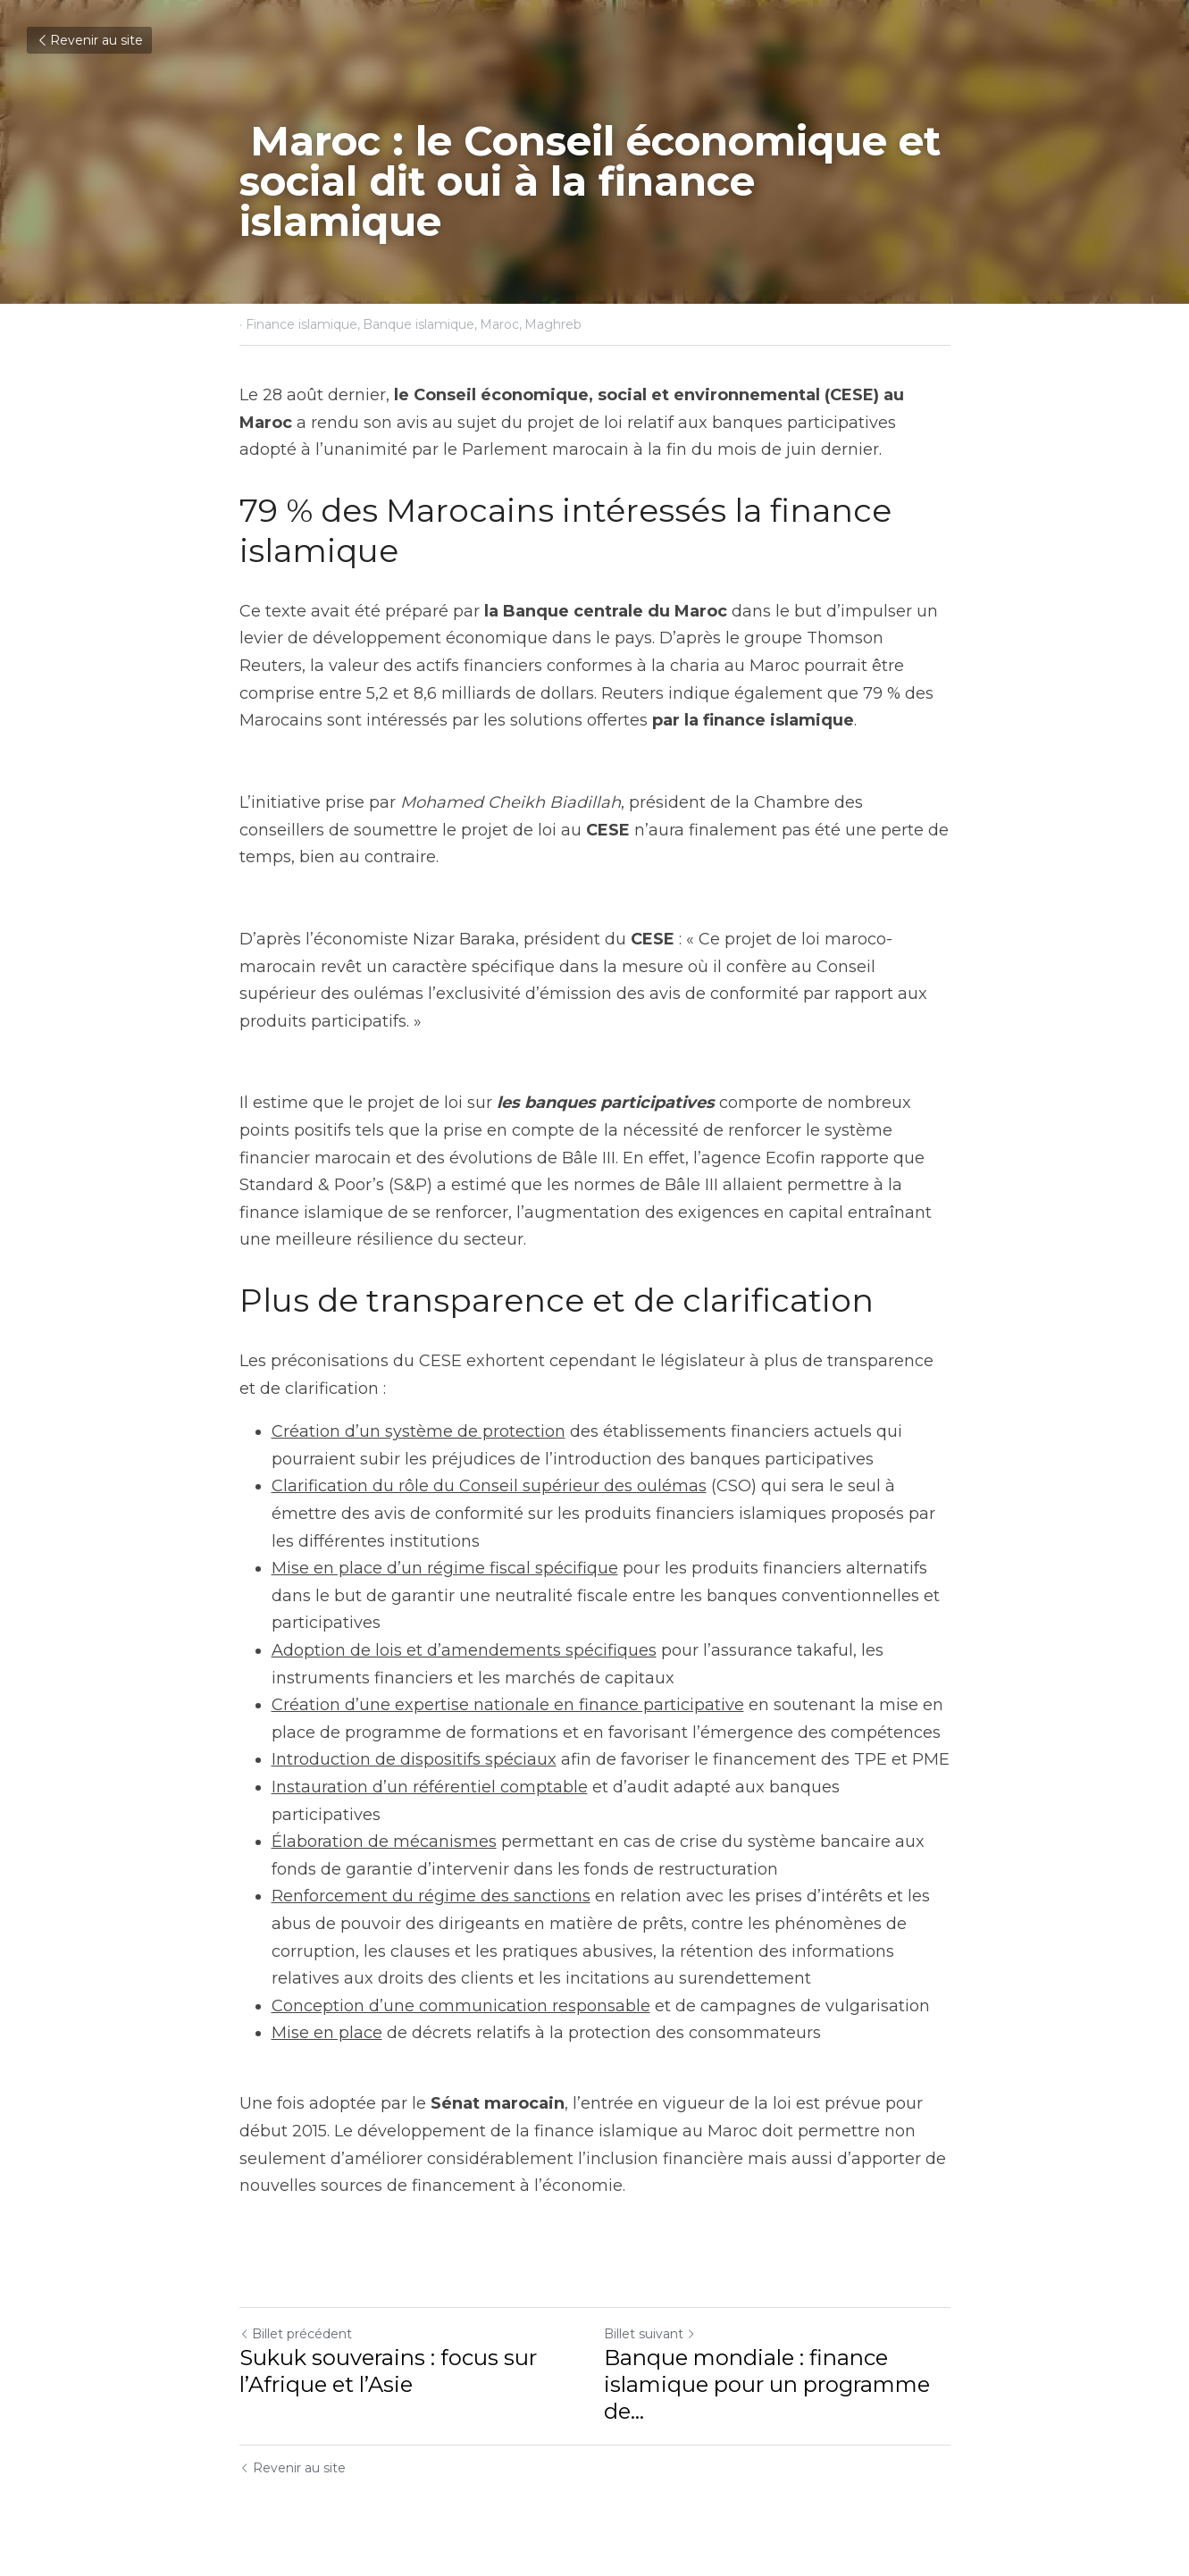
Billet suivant (650, 2334)
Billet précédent (295, 2334)
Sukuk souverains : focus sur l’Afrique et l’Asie (388, 2371)
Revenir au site (89, 40)
